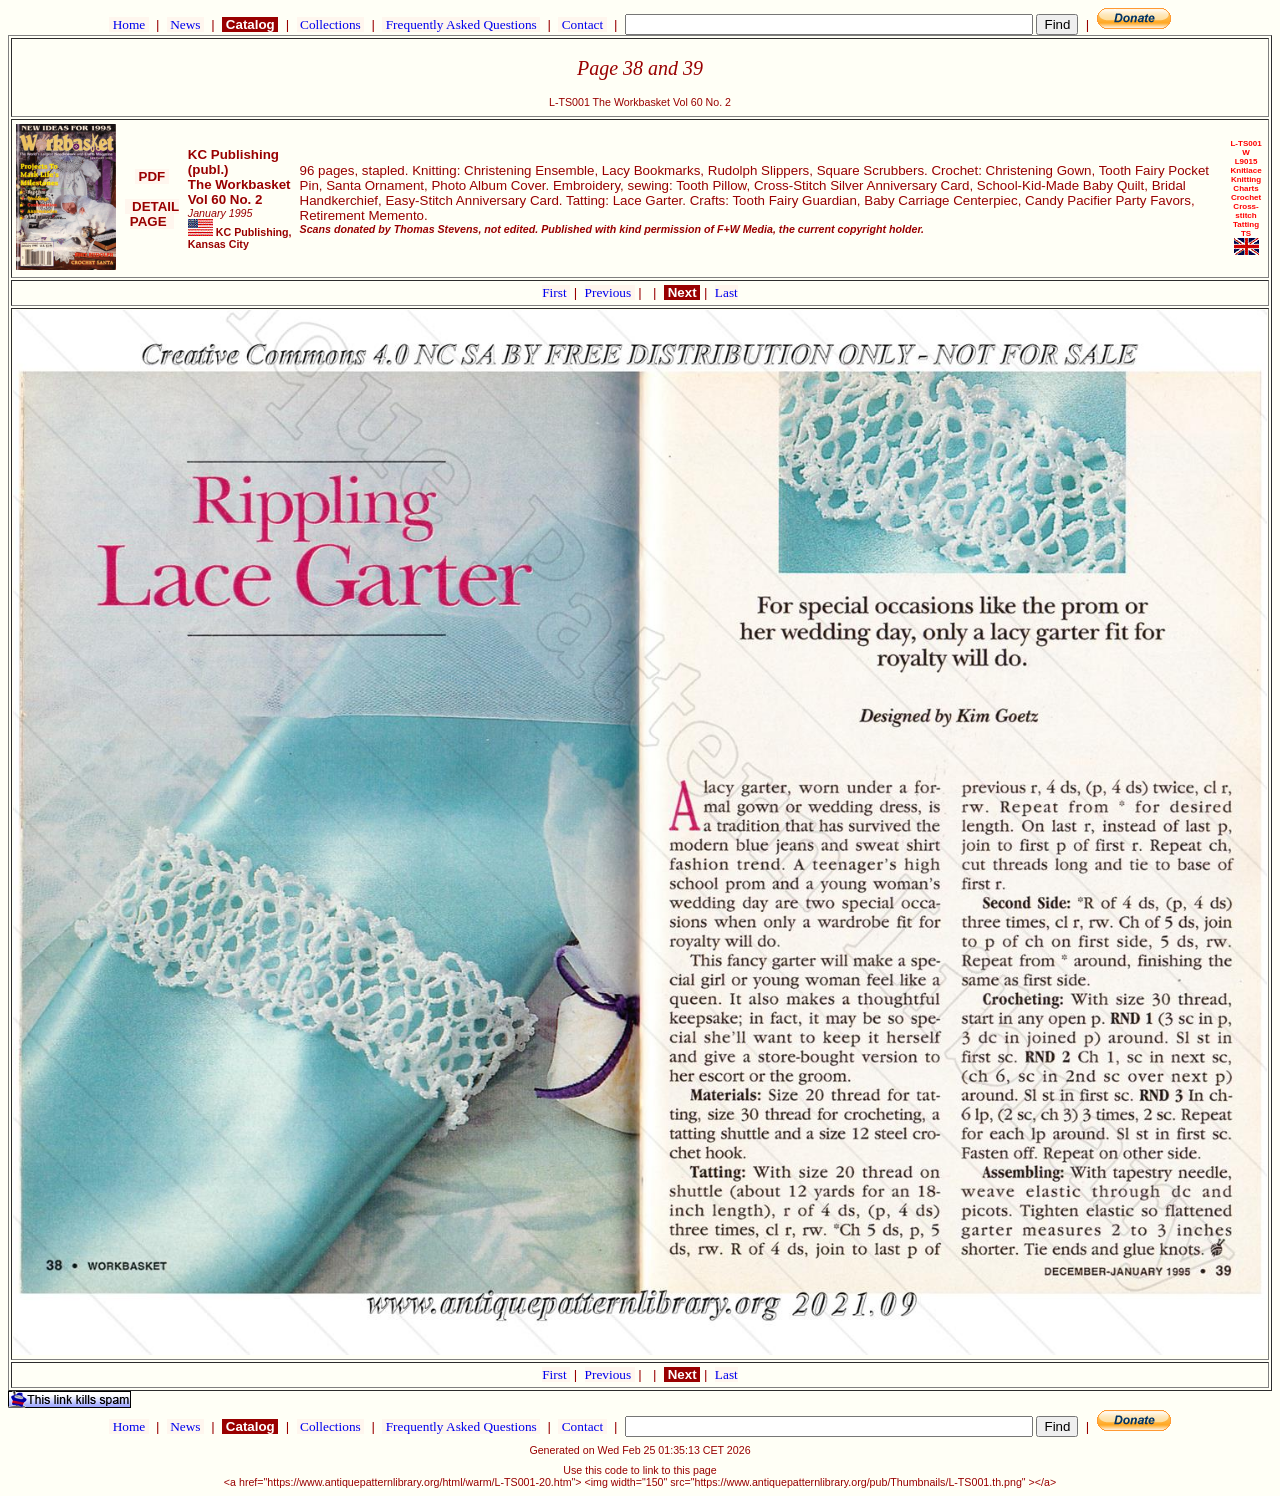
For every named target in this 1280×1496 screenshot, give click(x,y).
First (556, 292)
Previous (610, 292)
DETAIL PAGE (152, 214)
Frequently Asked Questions (461, 24)
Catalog (250, 24)
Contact (582, 24)
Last (726, 292)
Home (128, 24)
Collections (330, 24)
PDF (152, 176)
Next (682, 292)
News (185, 24)
